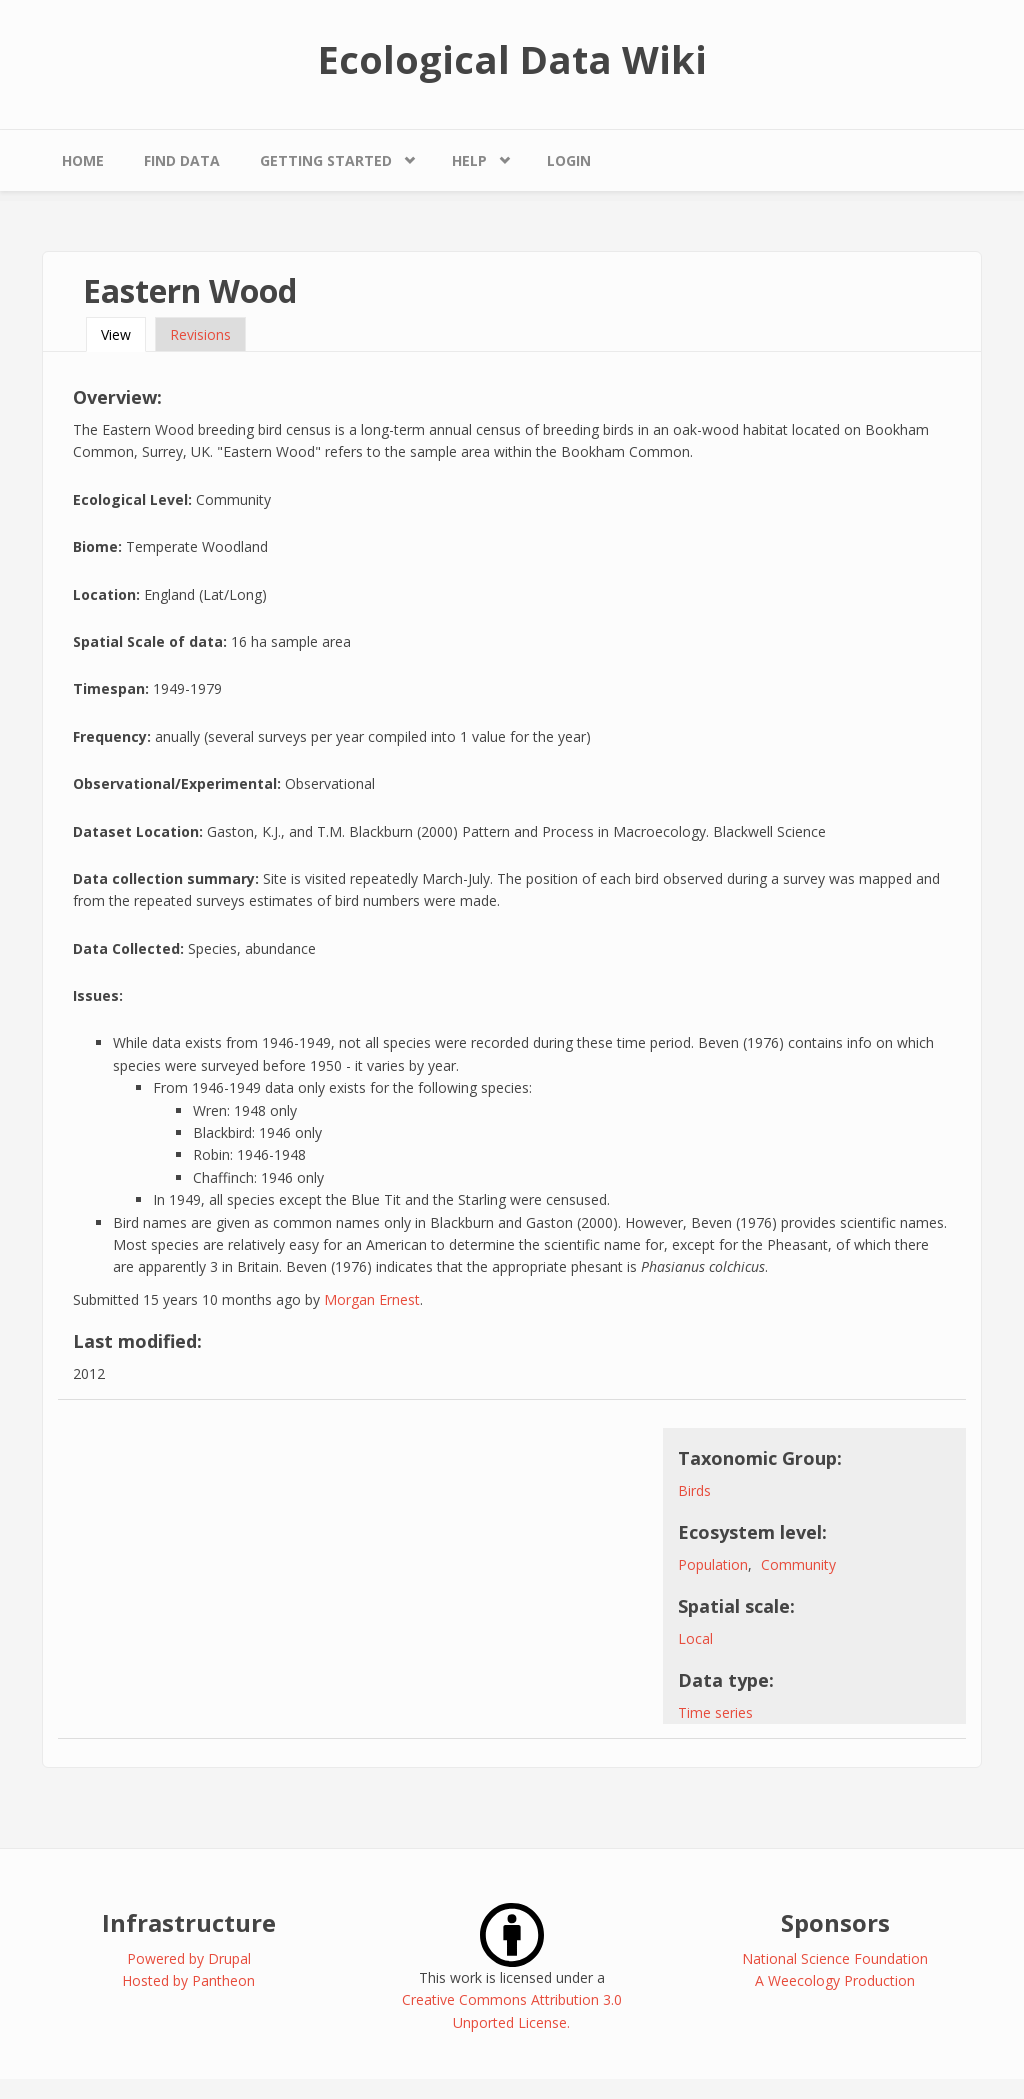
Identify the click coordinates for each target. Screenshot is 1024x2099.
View (123, 334)
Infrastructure (189, 1922)
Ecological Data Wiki (512, 59)
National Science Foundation (835, 1958)
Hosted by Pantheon (188, 1980)
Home (83, 160)
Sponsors (835, 1922)
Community (798, 1564)
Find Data (182, 160)
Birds (694, 1490)
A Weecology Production (835, 1980)
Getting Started (326, 160)
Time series (715, 1712)
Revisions (200, 334)
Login (569, 160)
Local (695, 1638)
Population (713, 1564)
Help (469, 160)
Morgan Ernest (372, 1299)
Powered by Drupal (189, 1958)
